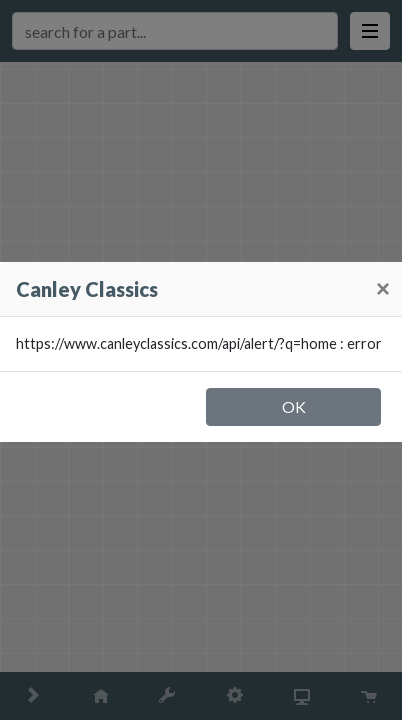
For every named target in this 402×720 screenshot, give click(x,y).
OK (294, 406)
